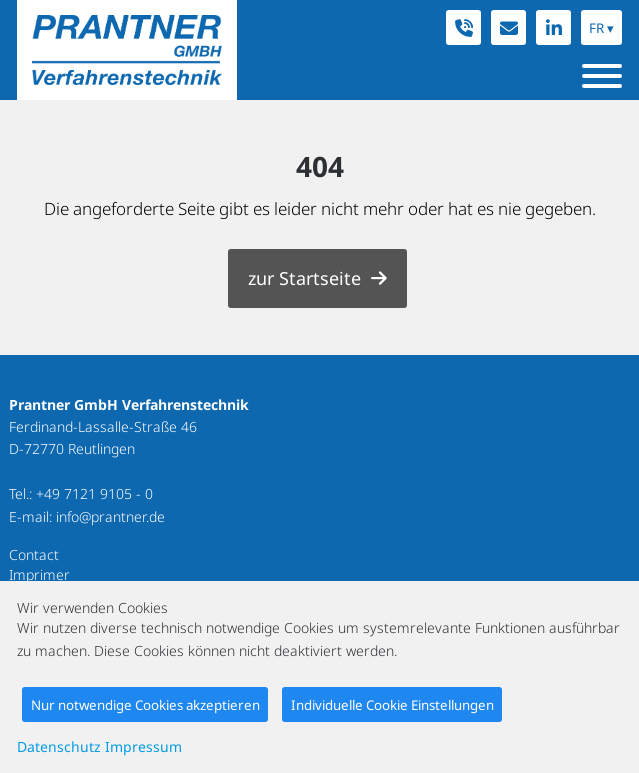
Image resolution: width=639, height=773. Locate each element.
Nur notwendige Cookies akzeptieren (145, 705)
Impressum (143, 746)
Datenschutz (59, 746)
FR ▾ (601, 28)
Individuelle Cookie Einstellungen (392, 705)
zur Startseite (304, 278)
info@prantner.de (110, 516)
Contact (34, 554)
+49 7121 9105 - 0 (94, 493)
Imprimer (39, 574)
